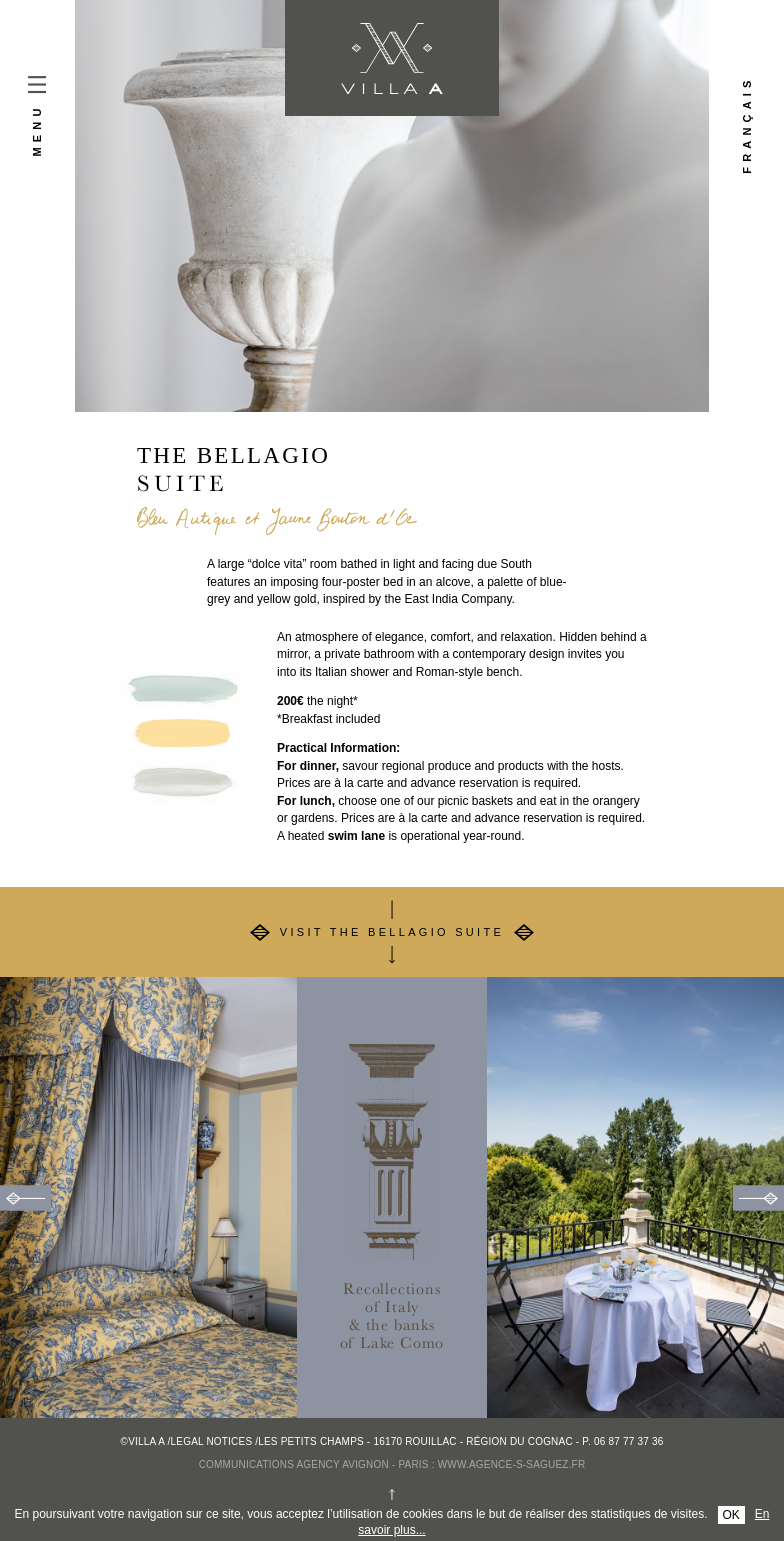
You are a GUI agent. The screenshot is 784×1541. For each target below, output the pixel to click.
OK (731, 1515)
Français (747, 125)
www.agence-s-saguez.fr (512, 1464)
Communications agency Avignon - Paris (314, 1464)
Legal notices (212, 1441)
